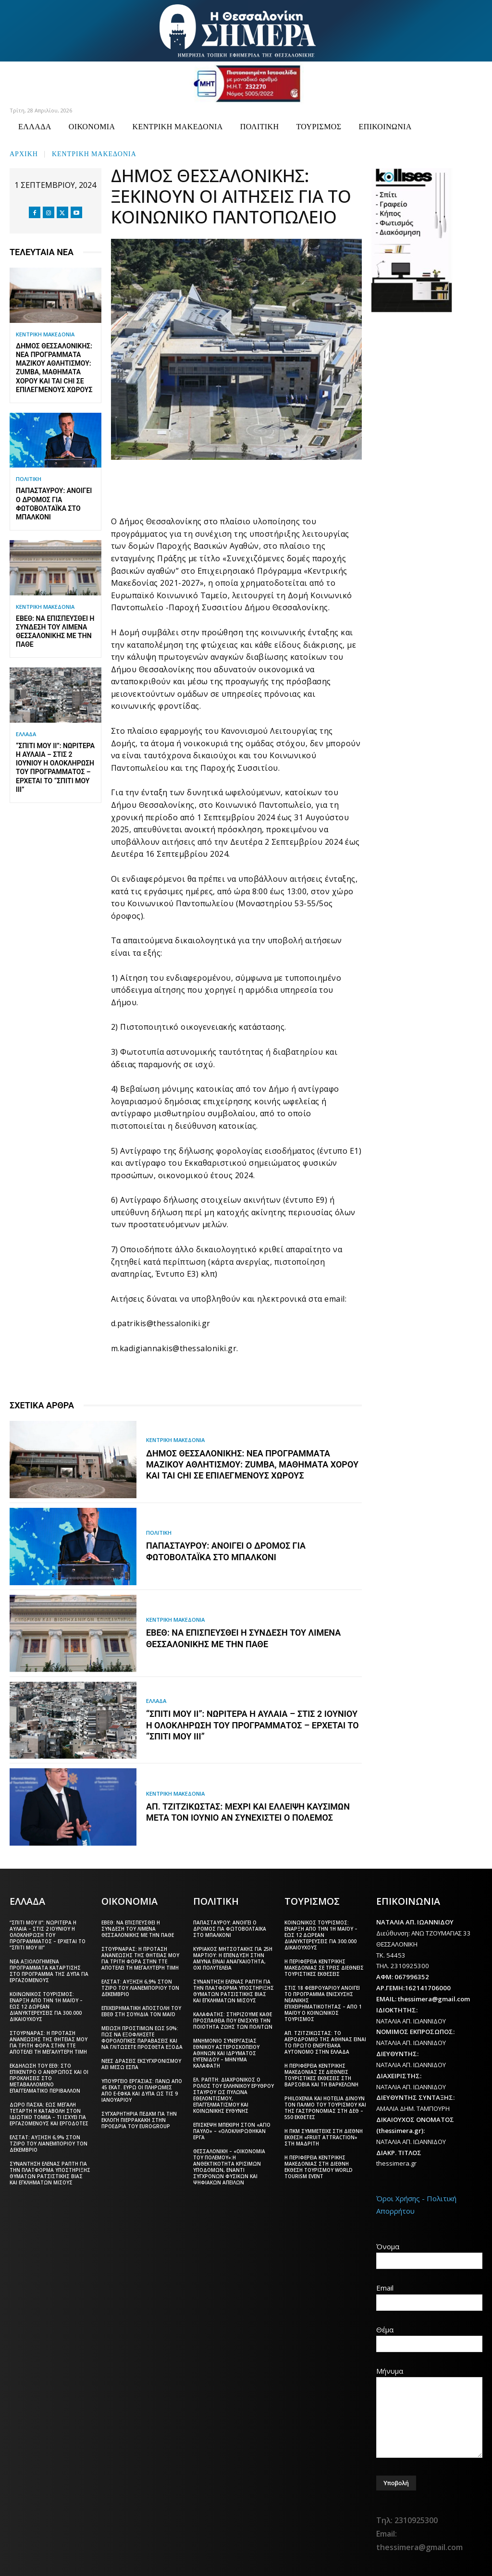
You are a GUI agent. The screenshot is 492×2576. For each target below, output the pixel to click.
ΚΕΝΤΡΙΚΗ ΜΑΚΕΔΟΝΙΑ (94, 153)
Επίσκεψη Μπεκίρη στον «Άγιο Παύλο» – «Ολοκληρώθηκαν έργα (232, 2130)
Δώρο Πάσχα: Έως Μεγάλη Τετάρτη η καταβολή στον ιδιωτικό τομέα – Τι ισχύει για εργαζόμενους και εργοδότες (49, 2113)
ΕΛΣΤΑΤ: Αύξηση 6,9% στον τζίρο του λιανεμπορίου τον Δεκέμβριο (48, 2142)
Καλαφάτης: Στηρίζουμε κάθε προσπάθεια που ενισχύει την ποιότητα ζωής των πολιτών (232, 2019)
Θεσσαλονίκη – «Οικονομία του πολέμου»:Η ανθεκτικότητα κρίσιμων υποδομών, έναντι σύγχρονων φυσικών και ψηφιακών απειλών (229, 2166)
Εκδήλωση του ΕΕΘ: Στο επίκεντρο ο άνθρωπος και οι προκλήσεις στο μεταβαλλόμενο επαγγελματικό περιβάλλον (49, 2077)
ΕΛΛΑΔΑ (26, 734)
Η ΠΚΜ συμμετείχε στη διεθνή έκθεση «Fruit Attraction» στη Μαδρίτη (323, 2136)
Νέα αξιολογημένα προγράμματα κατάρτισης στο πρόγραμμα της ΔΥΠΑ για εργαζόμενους (49, 1970)
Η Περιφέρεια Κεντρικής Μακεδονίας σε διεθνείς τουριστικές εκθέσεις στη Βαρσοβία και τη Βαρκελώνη (321, 2074)
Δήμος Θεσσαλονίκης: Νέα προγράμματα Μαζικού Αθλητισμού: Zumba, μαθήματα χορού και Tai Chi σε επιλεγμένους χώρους (252, 1464)
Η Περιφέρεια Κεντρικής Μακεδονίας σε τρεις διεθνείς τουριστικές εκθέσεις (324, 1966)
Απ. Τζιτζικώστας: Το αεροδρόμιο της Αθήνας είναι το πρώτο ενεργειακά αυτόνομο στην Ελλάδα (325, 2041)
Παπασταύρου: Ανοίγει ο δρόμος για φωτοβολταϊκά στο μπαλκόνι (229, 1927)
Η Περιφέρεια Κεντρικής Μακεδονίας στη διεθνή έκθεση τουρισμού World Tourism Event (318, 2166)
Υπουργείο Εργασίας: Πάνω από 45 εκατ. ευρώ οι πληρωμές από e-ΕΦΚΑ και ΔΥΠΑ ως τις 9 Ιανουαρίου (141, 2089)
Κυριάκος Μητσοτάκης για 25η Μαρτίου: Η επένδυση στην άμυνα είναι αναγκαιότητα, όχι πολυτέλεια (232, 1957)
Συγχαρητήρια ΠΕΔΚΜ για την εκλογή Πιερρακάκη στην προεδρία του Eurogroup (139, 2119)
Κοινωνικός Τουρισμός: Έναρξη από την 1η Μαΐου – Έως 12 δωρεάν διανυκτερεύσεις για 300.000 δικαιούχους (46, 2005)
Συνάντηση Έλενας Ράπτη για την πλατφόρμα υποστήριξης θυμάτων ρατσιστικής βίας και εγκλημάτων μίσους (50, 2172)
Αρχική (24, 153)
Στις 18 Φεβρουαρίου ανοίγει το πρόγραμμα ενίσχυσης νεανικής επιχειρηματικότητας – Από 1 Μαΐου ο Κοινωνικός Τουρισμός (323, 2002)
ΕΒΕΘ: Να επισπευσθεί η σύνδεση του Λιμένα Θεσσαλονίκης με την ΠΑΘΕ (137, 1927)
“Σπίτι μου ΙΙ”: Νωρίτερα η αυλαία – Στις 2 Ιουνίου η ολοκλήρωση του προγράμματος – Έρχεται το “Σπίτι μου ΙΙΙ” (252, 1725)
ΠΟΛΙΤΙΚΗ (28, 478)
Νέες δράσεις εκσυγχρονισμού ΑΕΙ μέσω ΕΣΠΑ (141, 2063)
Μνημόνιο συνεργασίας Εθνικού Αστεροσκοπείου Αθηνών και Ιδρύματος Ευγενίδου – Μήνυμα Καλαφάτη (226, 2052)
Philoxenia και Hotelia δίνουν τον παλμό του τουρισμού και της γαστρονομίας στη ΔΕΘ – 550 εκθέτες (325, 2107)
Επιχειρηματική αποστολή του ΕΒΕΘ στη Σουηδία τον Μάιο (141, 2010)
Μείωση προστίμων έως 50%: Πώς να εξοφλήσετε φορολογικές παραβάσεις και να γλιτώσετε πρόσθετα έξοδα (142, 2036)
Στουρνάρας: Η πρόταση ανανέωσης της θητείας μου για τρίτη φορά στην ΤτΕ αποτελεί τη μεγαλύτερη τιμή (48, 2041)
